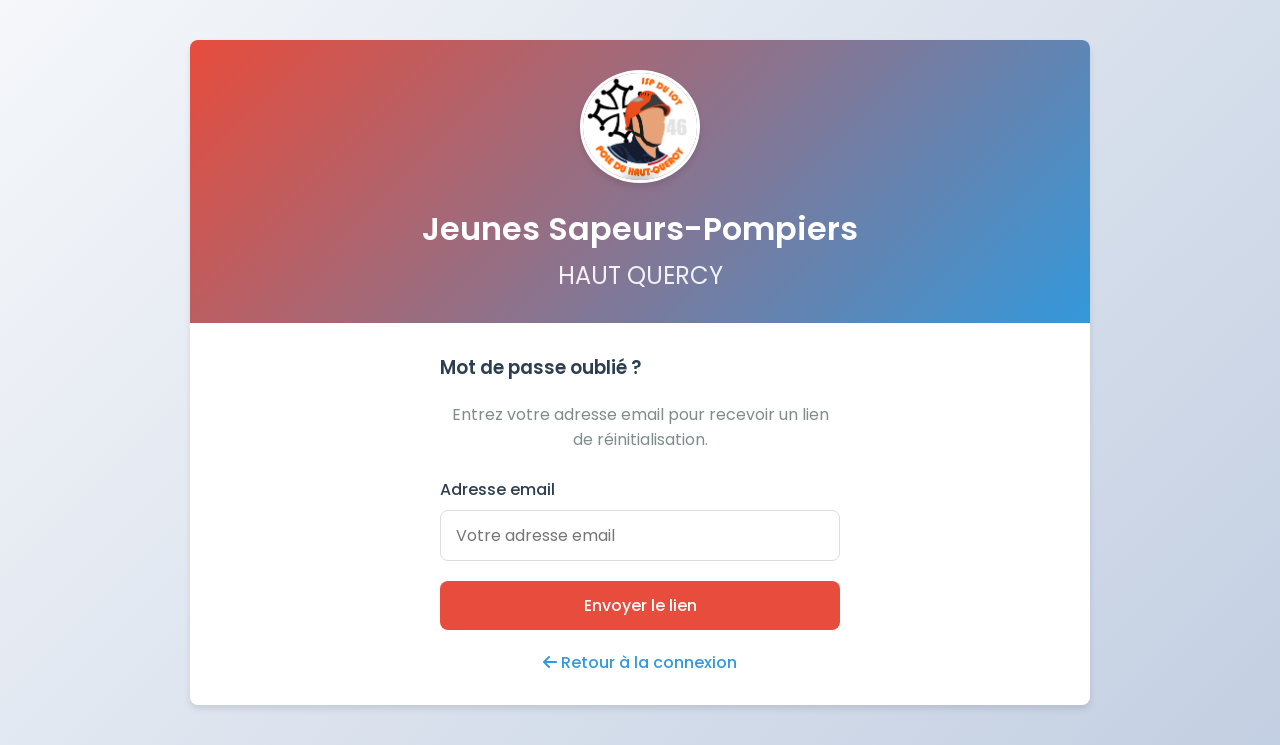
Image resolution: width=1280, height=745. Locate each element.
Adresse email (497, 489)
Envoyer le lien (640, 605)
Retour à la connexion (640, 662)
